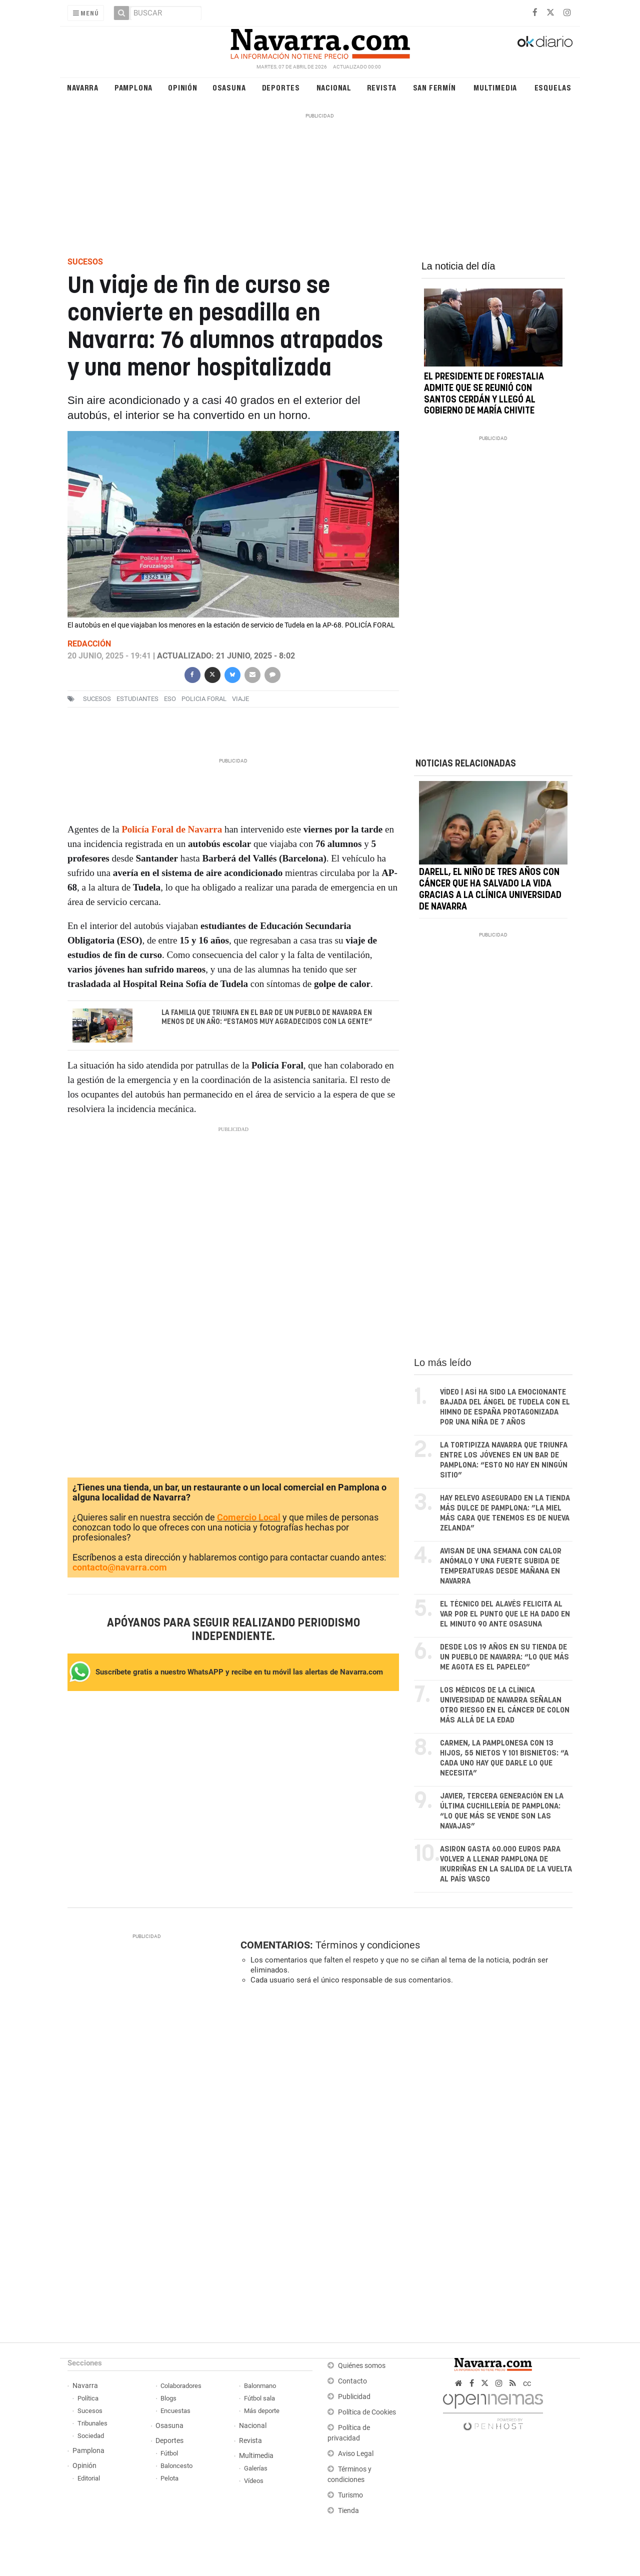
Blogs (168, 2398)
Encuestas (175, 2410)
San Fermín (434, 87)
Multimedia (495, 87)
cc (527, 2383)
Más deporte (262, 2410)
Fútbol (169, 2453)
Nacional (334, 87)
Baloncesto (176, 2466)
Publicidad (354, 2396)
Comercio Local (248, 1517)
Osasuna (229, 87)
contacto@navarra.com (119, 1567)
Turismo (350, 2495)
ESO (170, 698)
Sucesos (90, 2410)
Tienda (348, 2510)
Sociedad (91, 2436)
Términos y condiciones (368, 1945)
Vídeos (254, 2480)
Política (88, 2398)
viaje (240, 698)
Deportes (281, 87)
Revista (382, 87)
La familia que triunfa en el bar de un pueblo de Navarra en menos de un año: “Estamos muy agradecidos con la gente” (267, 1018)
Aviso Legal (356, 2454)
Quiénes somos (362, 2366)
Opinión (183, 87)
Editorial (89, 2478)
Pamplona (133, 87)
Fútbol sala (259, 2398)
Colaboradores (181, 2386)
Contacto (352, 2381)
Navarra (82, 87)
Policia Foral (204, 698)
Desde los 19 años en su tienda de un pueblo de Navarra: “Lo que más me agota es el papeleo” (504, 1657)
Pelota (169, 2478)
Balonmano (260, 2386)
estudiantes (137, 698)
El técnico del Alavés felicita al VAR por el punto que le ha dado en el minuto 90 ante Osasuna (505, 1614)
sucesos (97, 698)
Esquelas (553, 87)
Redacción (89, 643)
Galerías (256, 2468)
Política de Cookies (367, 2412)
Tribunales (93, 2423)
